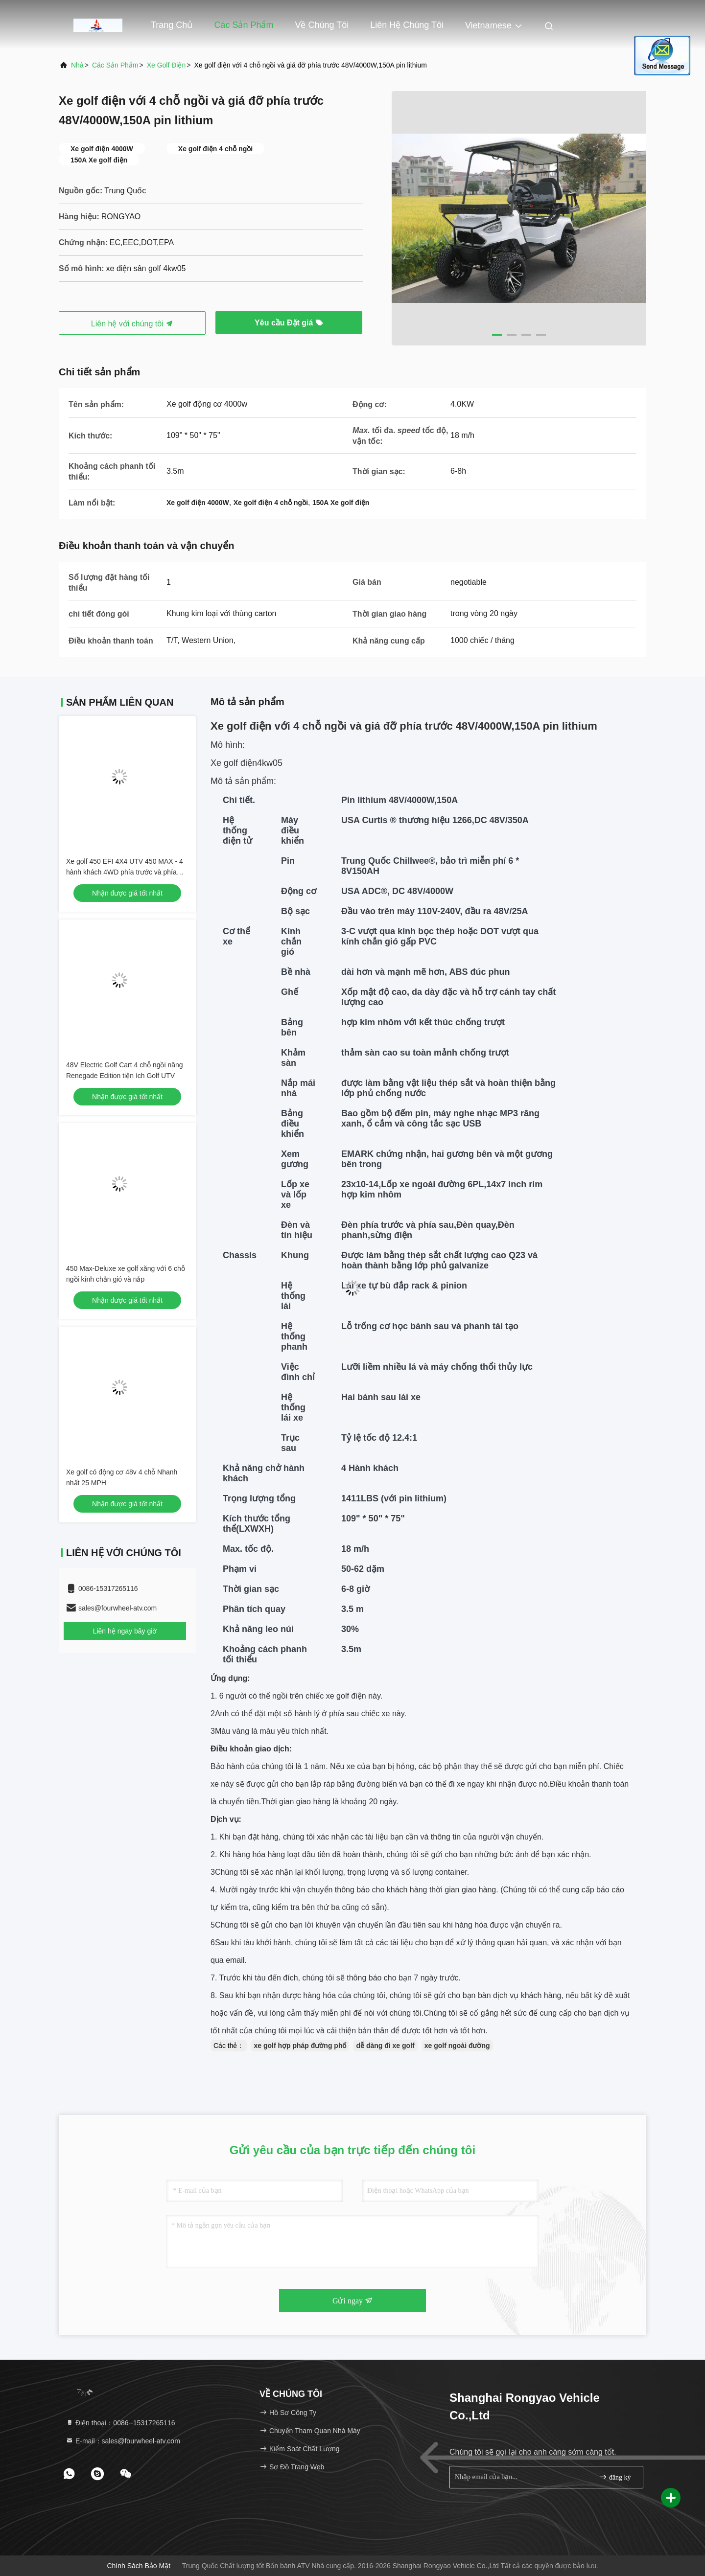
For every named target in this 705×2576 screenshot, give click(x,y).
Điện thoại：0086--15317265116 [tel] (120, 2423)
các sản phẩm (115, 65)
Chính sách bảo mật (138, 2566)
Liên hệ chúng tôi (407, 25)
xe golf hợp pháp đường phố (300, 2045)
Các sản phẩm (243, 25)
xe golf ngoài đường (457, 2045)
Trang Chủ (171, 25)
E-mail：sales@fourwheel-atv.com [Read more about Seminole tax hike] (123, 2441)
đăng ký (615, 2477)
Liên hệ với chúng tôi (132, 324)
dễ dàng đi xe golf (385, 2045)
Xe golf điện (166, 65)
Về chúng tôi (322, 25)
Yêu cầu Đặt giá (289, 323)
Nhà (77, 65)
